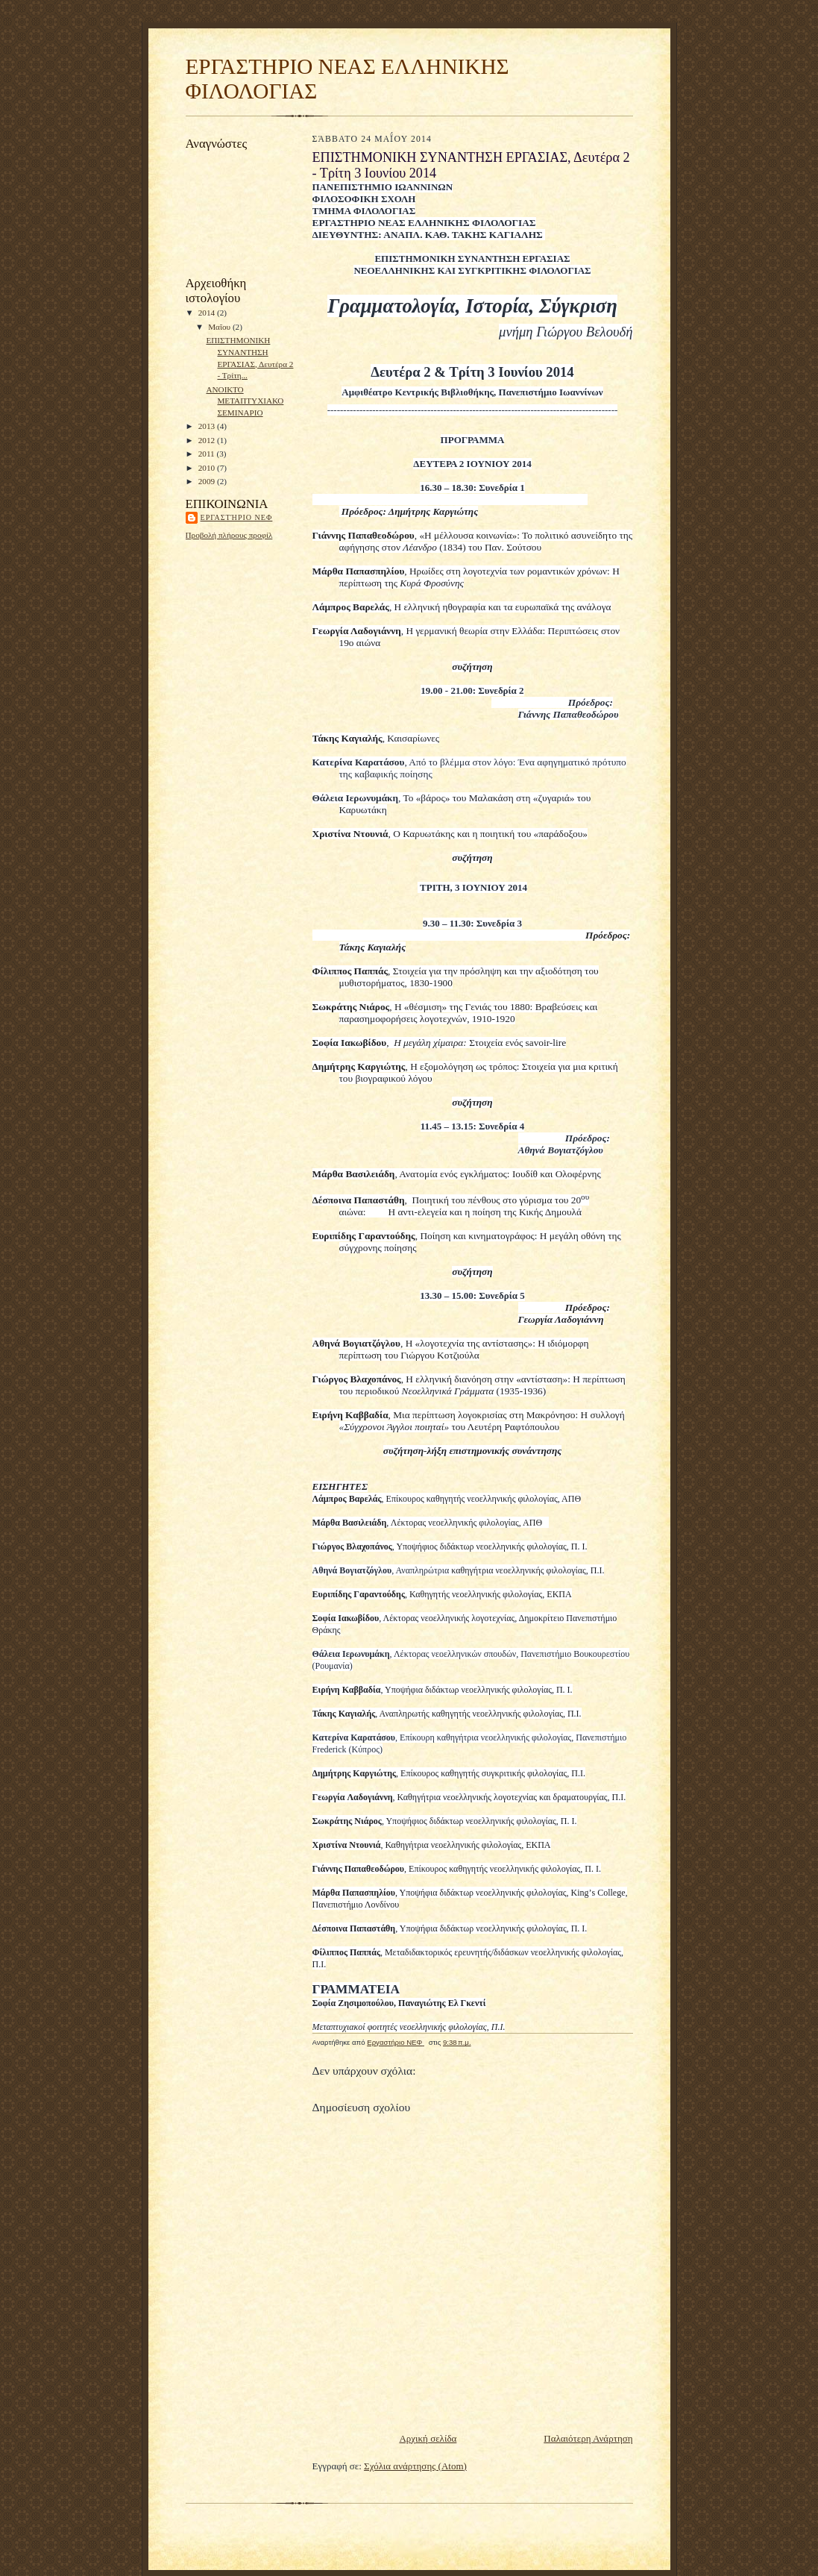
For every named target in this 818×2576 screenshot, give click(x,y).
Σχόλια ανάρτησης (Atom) (415, 2466)
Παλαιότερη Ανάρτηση (588, 2438)
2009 (207, 481)
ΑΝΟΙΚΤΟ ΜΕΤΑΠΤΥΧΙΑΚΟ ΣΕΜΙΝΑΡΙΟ (244, 401)
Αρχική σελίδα (427, 2438)
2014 (207, 312)
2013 (207, 426)
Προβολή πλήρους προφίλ (229, 534)
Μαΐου (220, 326)
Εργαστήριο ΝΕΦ (237, 517)
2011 (207, 453)
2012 (207, 440)
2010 (207, 467)
